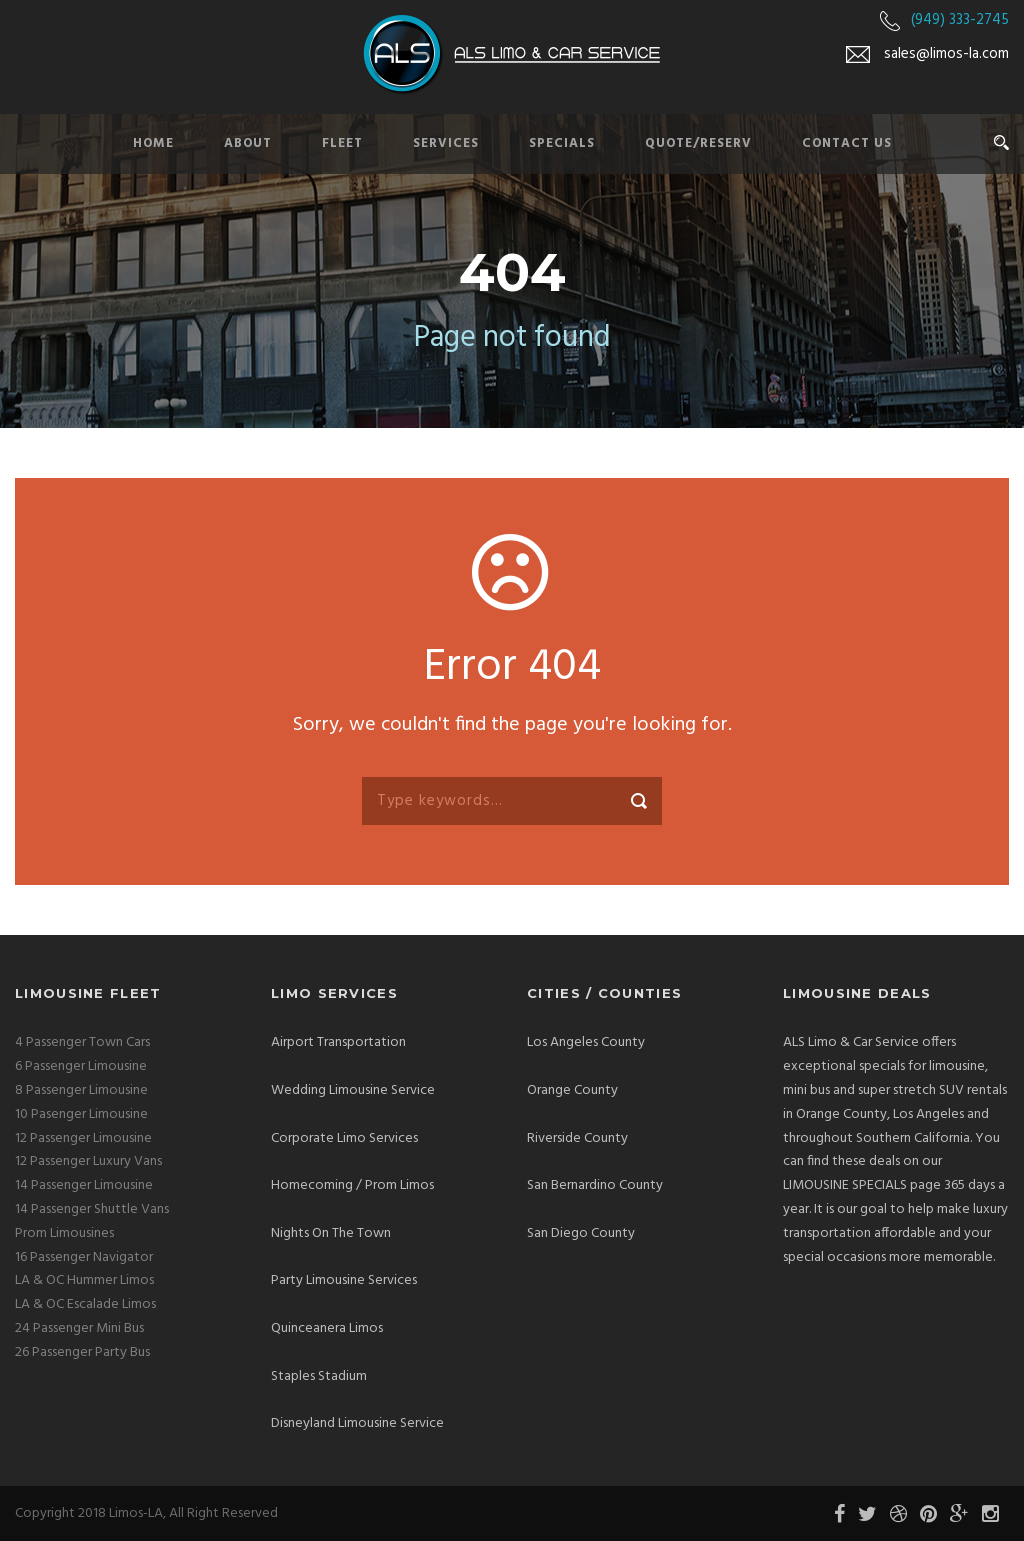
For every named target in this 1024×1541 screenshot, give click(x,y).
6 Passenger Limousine (81, 1066)
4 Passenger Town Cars (82, 1042)
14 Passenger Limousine (84, 1185)
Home (153, 143)
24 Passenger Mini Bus (79, 1328)
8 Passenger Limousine (81, 1090)
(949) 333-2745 (960, 20)
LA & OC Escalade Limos (85, 1304)
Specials (562, 143)
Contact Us (847, 143)
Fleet (342, 143)
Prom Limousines (64, 1233)
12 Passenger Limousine (83, 1138)
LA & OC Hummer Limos (84, 1280)
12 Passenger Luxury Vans (88, 1161)
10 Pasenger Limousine (81, 1114)
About (248, 143)
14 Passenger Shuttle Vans (92, 1209)
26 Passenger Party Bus (82, 1352)
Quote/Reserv (698, 143)
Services (446, 143)
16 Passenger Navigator (84, 1257)
